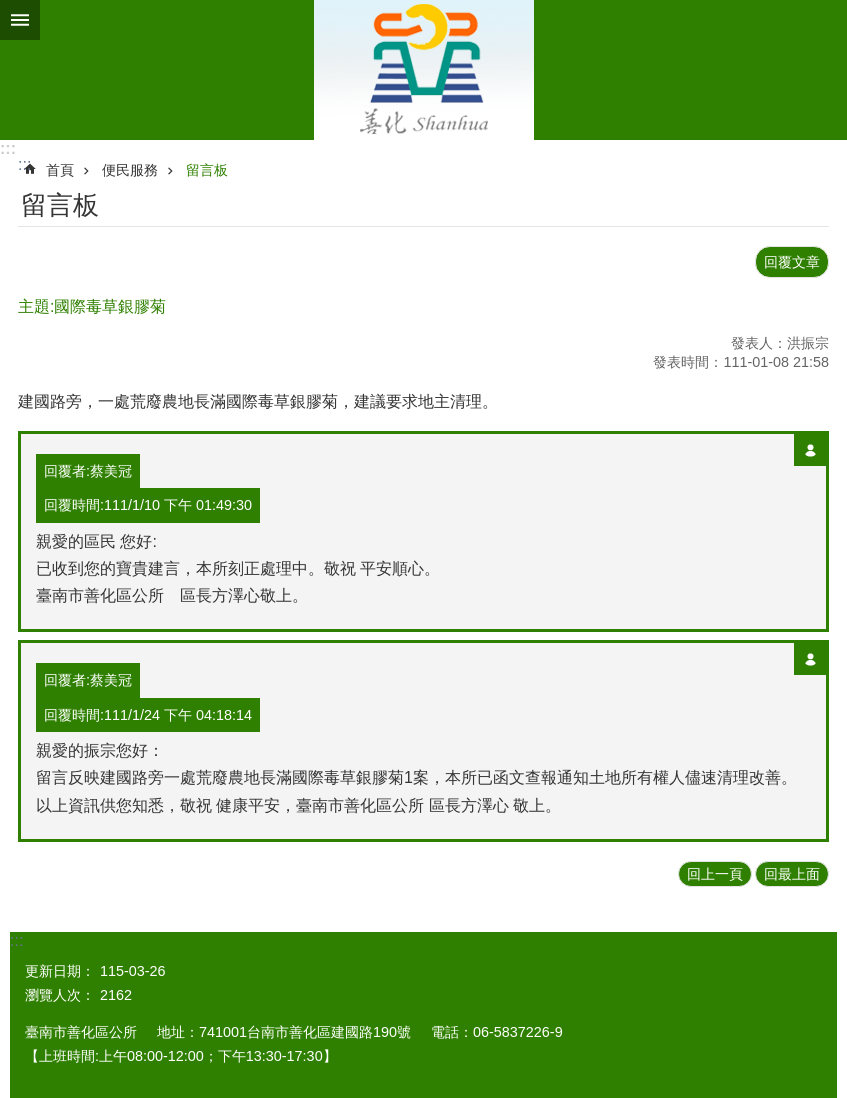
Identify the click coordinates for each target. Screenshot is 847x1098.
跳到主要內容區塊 (10, 10)
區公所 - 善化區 (423, 70)
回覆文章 (792, 262)
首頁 (60, 170)
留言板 (207, 170)
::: (8, 148)
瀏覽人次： (60, 995)
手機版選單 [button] (20, 20)
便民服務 (130, 170)
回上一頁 (715, 874)
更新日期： (60, 971)
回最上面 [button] (792, 874)
